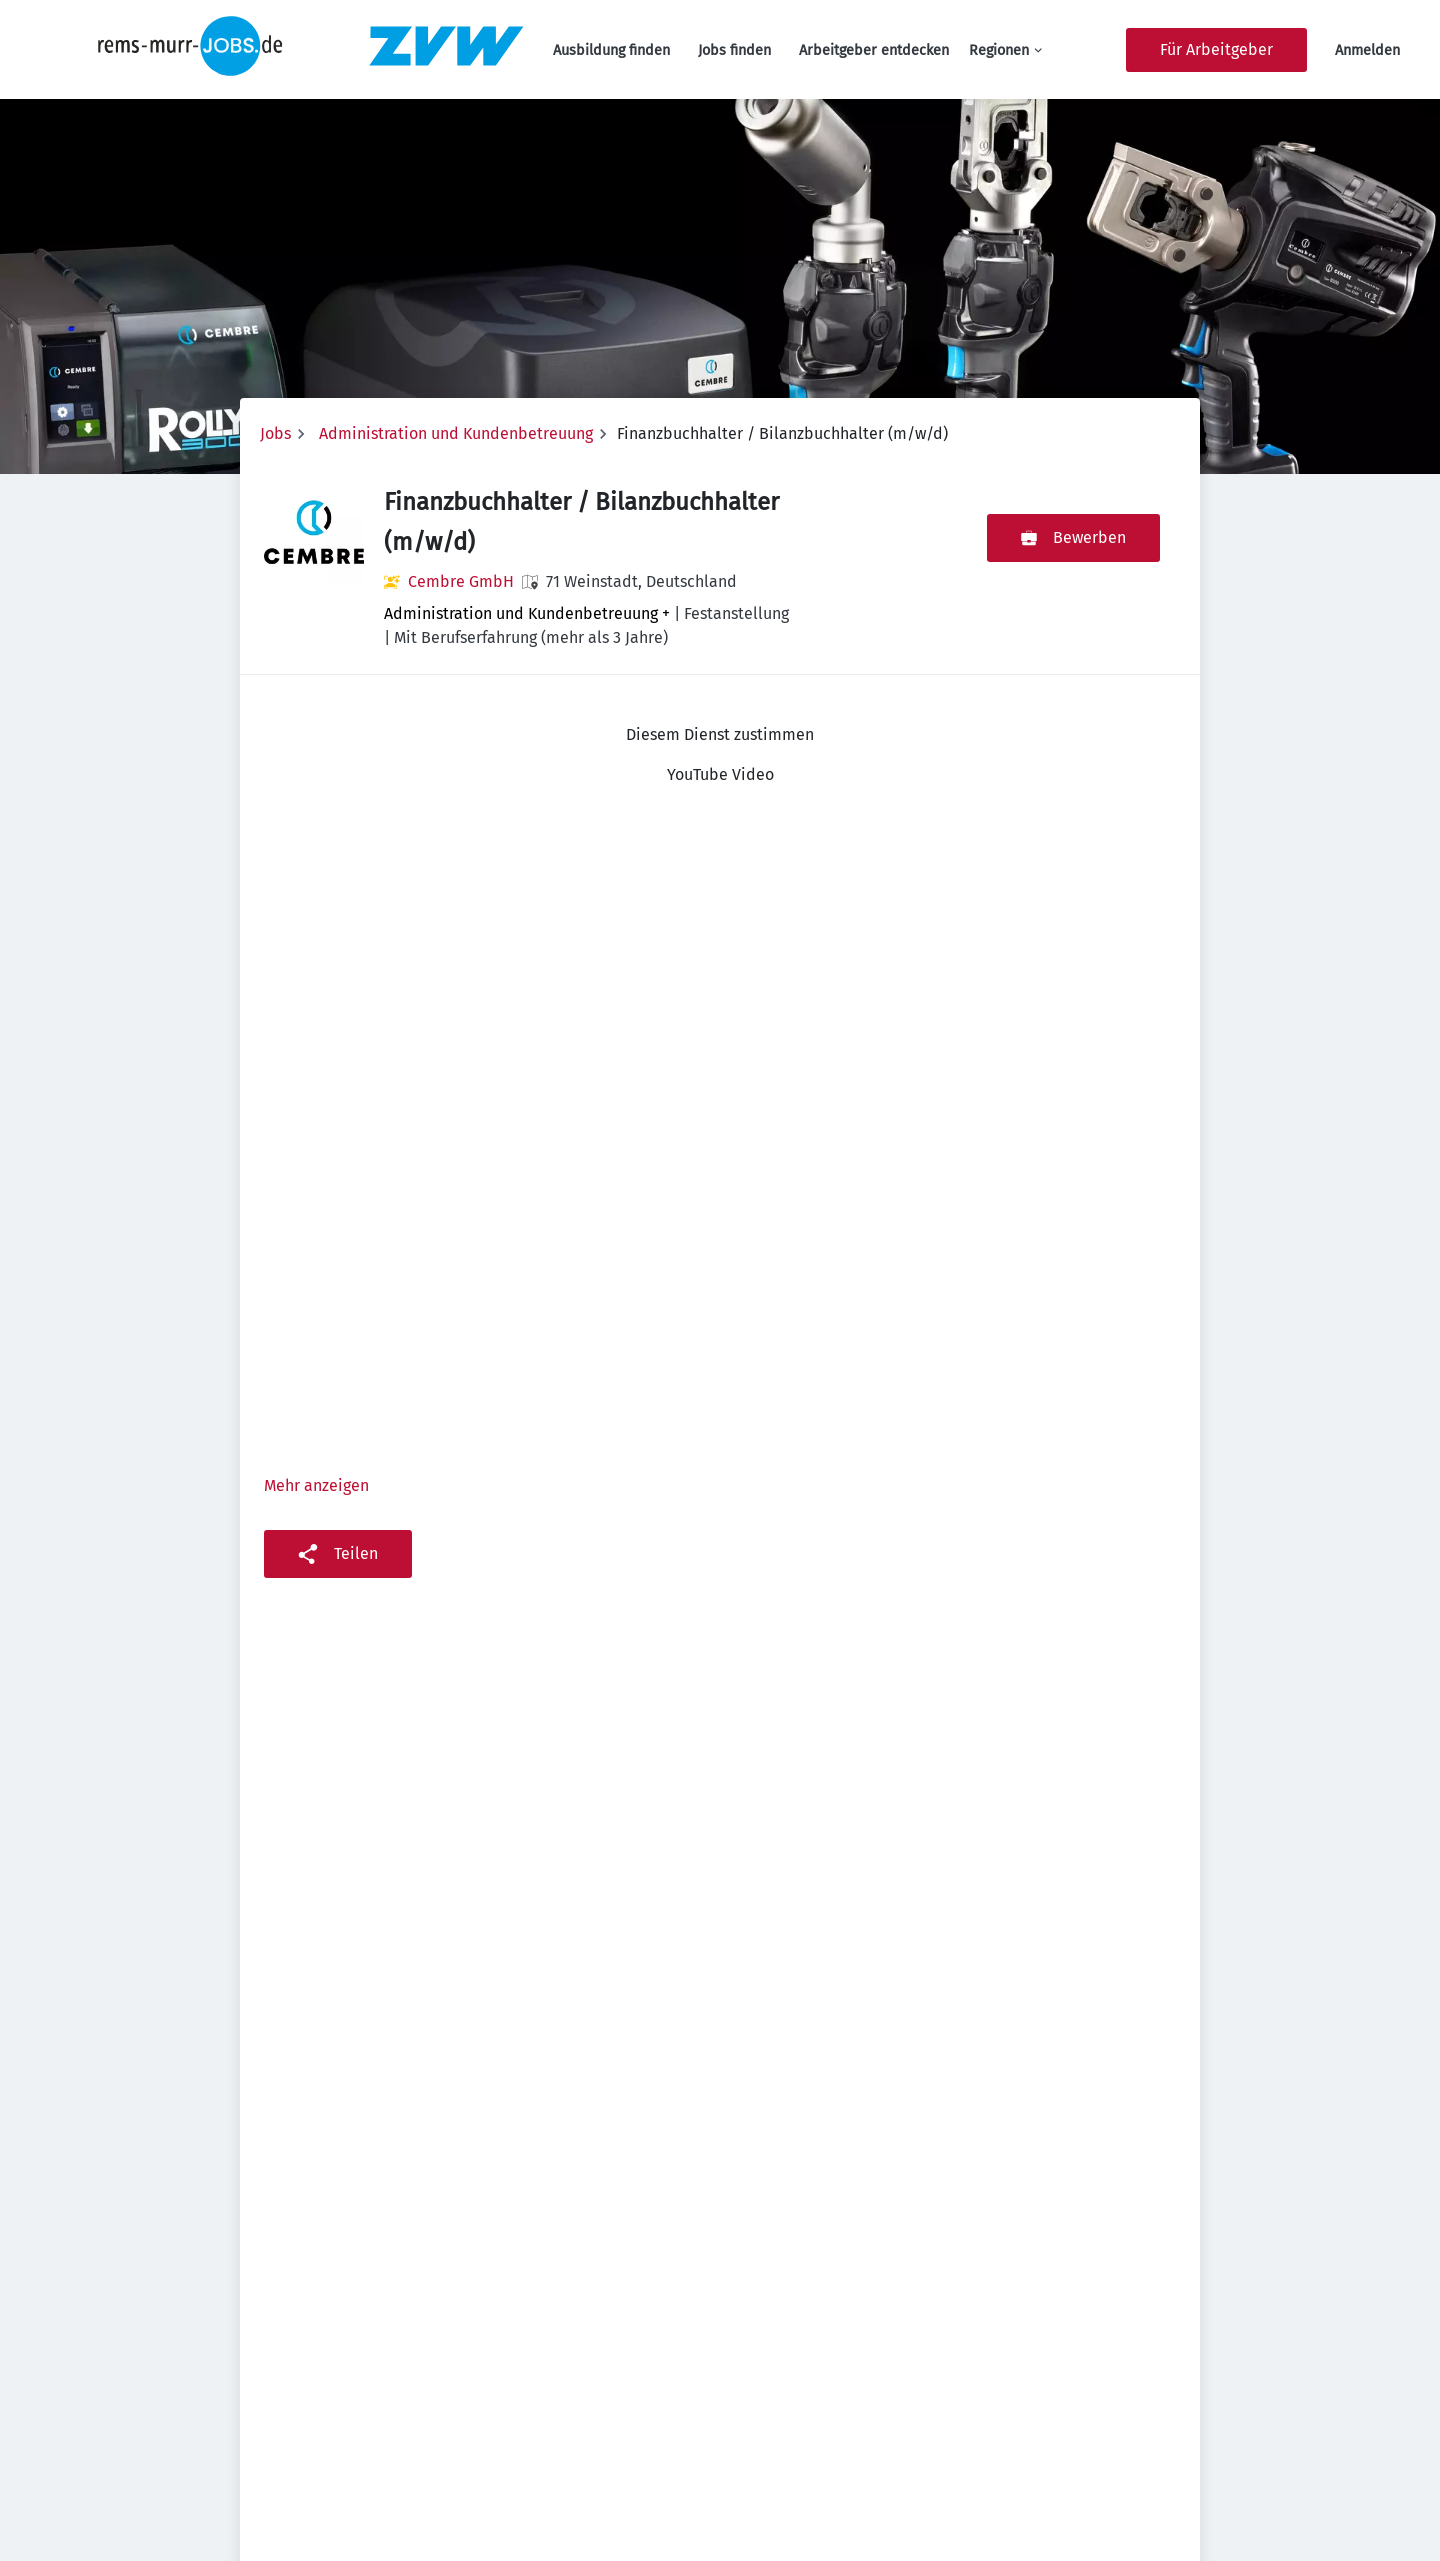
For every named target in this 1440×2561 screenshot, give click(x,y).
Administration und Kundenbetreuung (456, 433)
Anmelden (1367, 50)
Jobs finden (734, 50)
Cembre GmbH (461, 581)
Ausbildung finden (611, 50)
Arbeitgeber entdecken (874, 50)
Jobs (275, 433)
